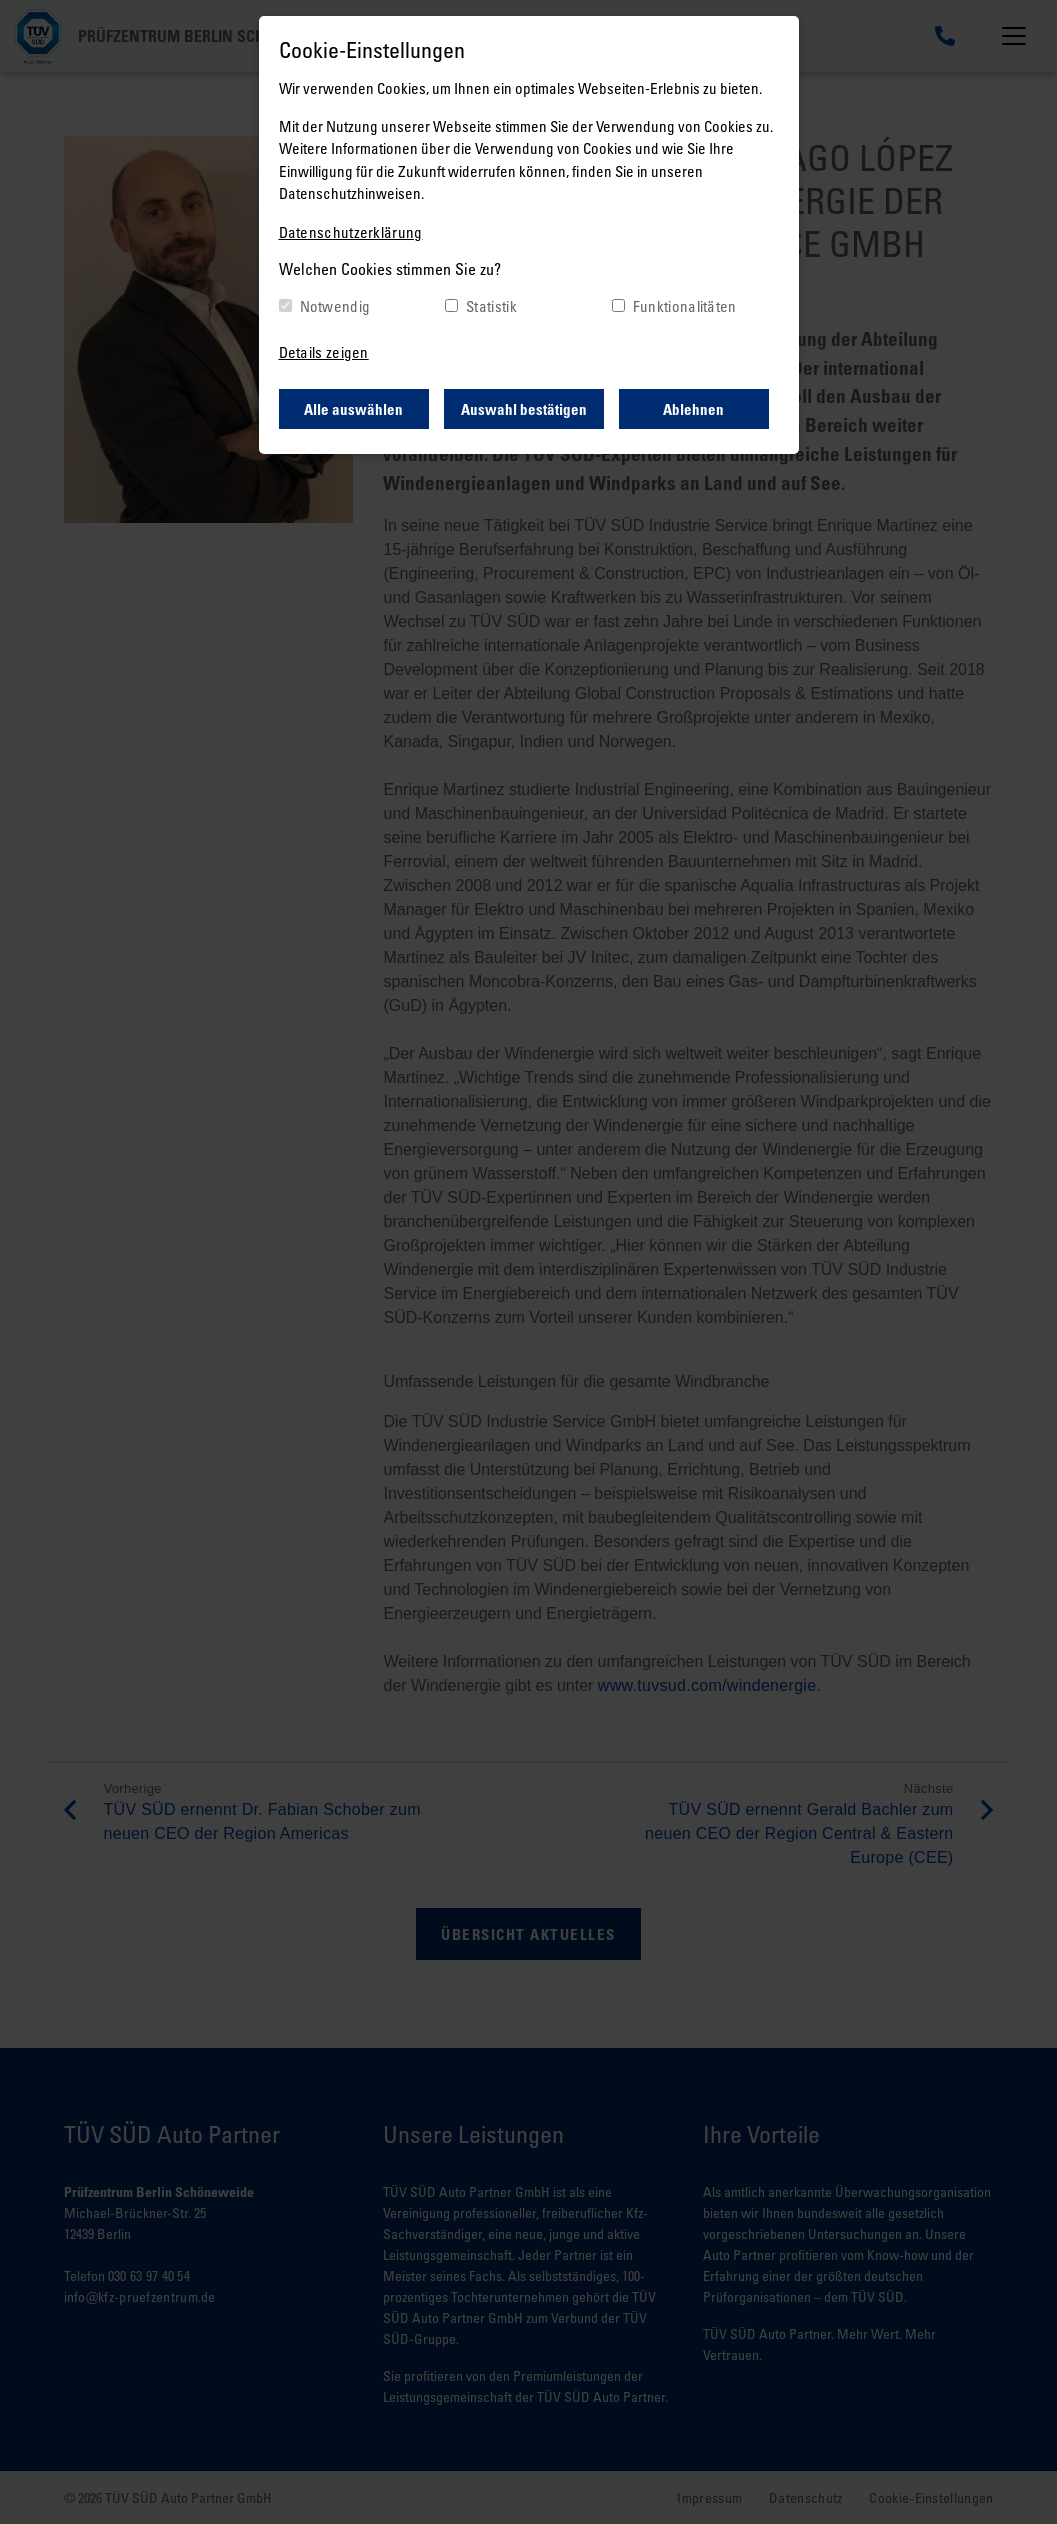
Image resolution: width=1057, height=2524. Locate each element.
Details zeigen (324, 352)
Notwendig (335, 306)
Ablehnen (693, 409)
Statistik (491, 306)
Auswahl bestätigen (524, 409)
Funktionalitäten (685, 306)
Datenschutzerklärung (351, 232)
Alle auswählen (353, 409)
